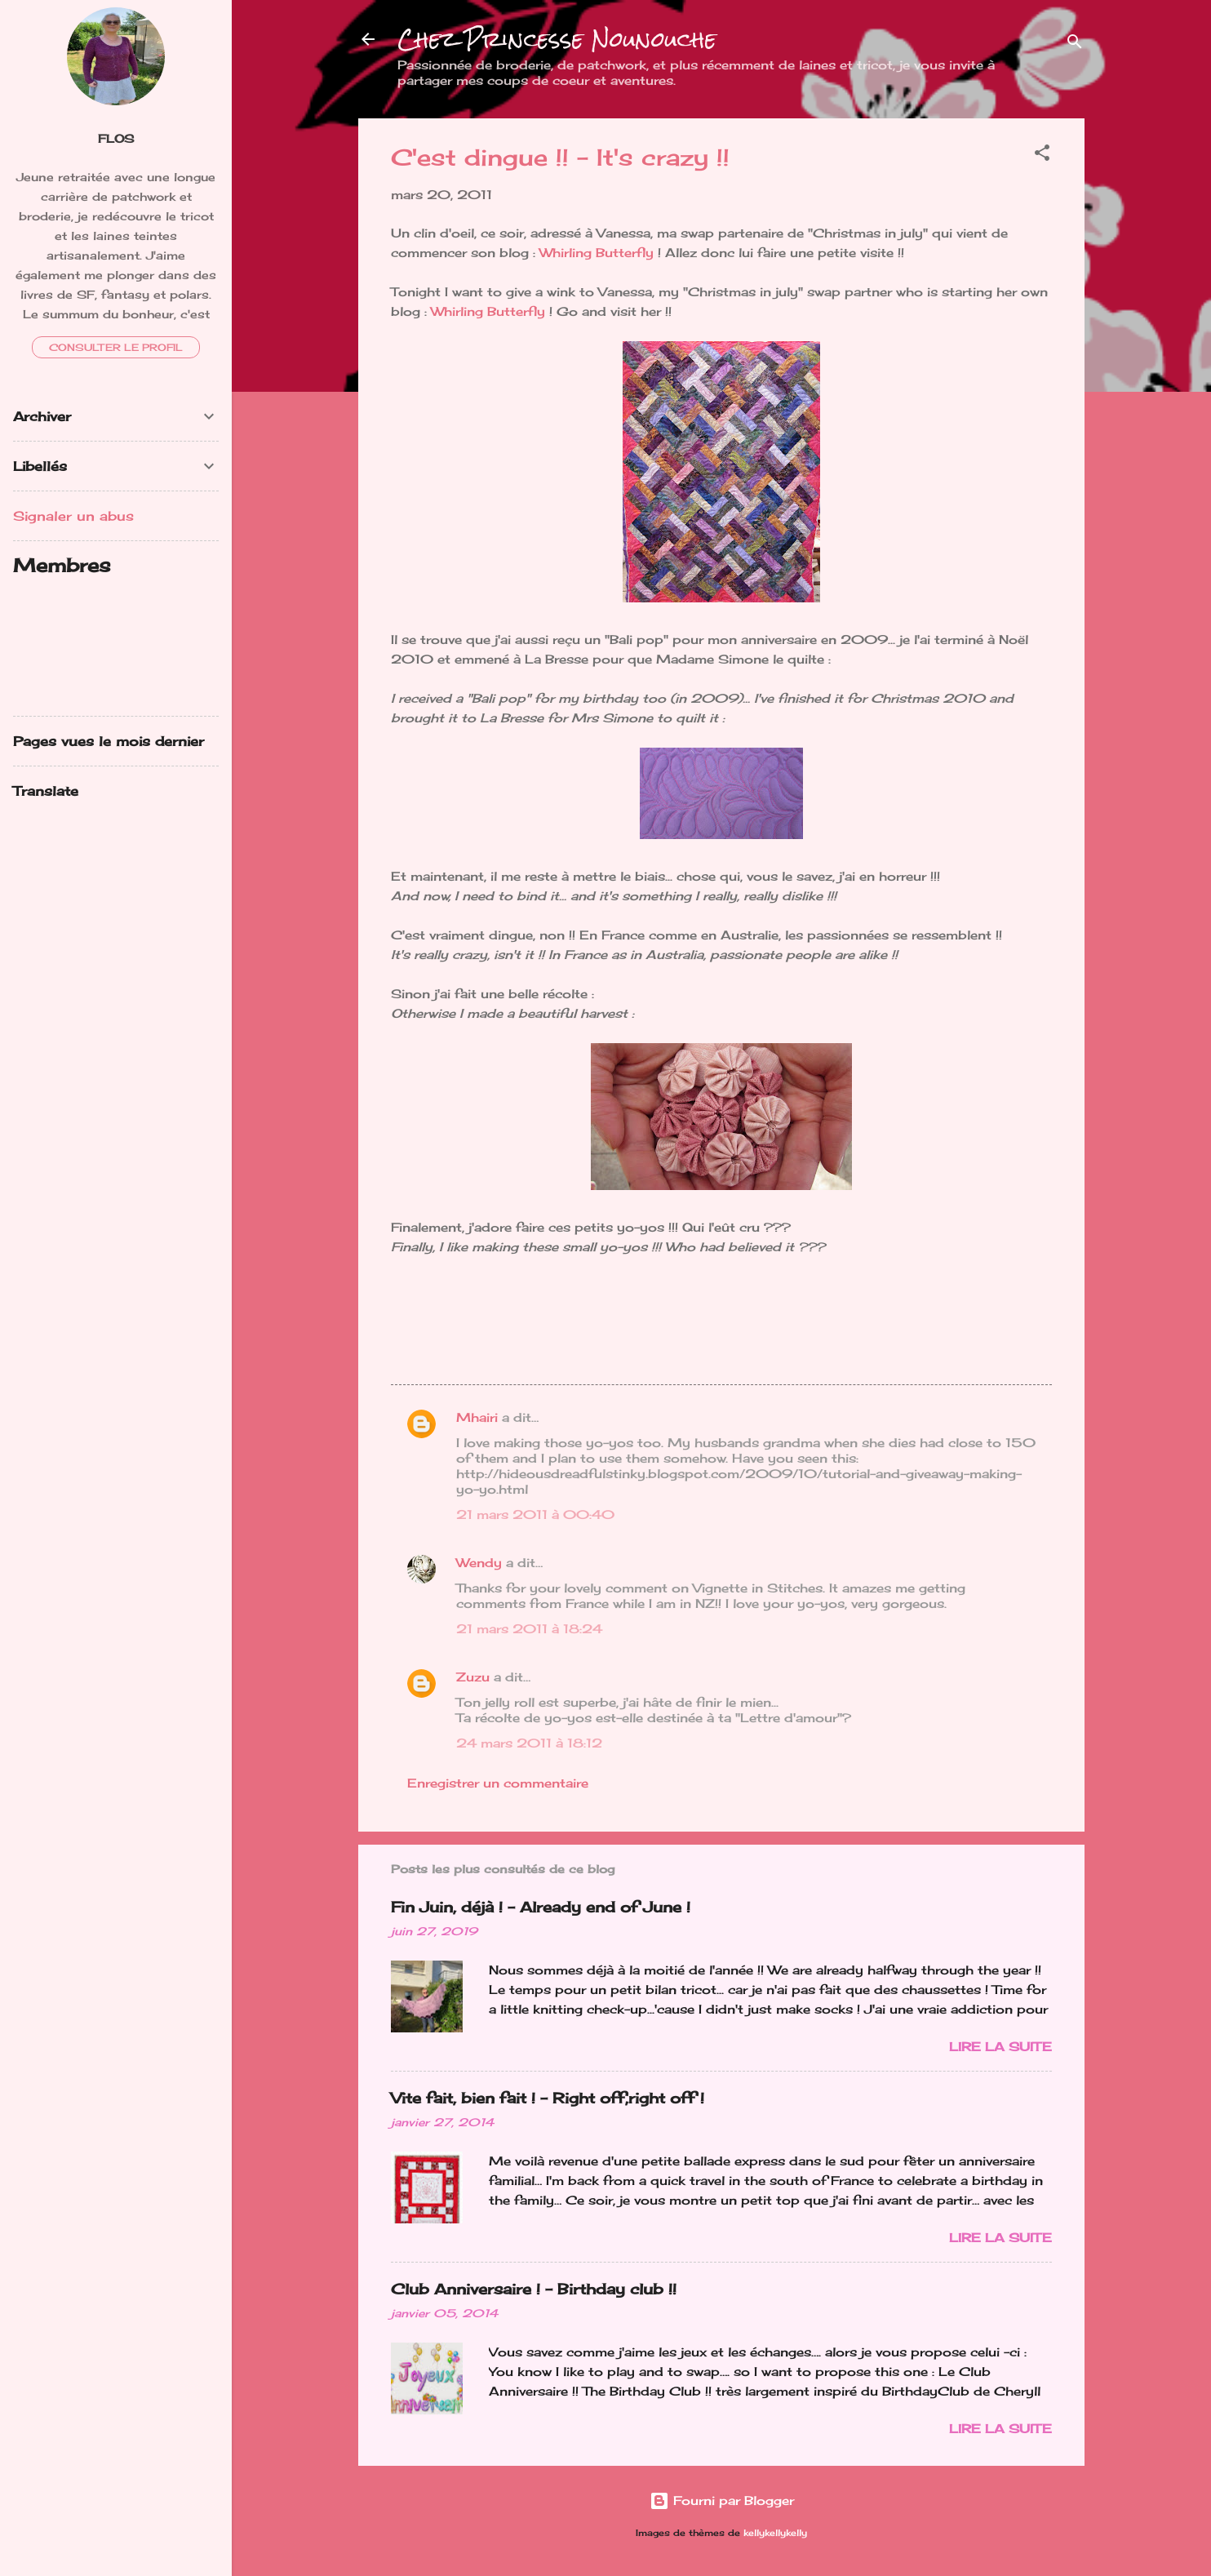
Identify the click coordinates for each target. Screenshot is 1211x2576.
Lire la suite (1000, 2046)
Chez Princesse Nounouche (556, 39)
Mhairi (477, 1417)
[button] (1042, 155)
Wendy (479, 1562)
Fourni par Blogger (722, 2500)
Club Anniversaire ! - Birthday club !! (533, 2289)
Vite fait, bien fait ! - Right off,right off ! (547, 2098)
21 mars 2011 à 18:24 (529, 1629)
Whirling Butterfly (596, 252)
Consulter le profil (116, 347)
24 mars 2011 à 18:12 (529, 1743)
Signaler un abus (73, 516)
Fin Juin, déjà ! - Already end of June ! (540, 1907)
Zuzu (473, 1677)
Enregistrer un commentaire (497, 1783)
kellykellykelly (775, 2533)
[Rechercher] (1075, 44)
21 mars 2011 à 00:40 (535, 1514)
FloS (116, 138)
